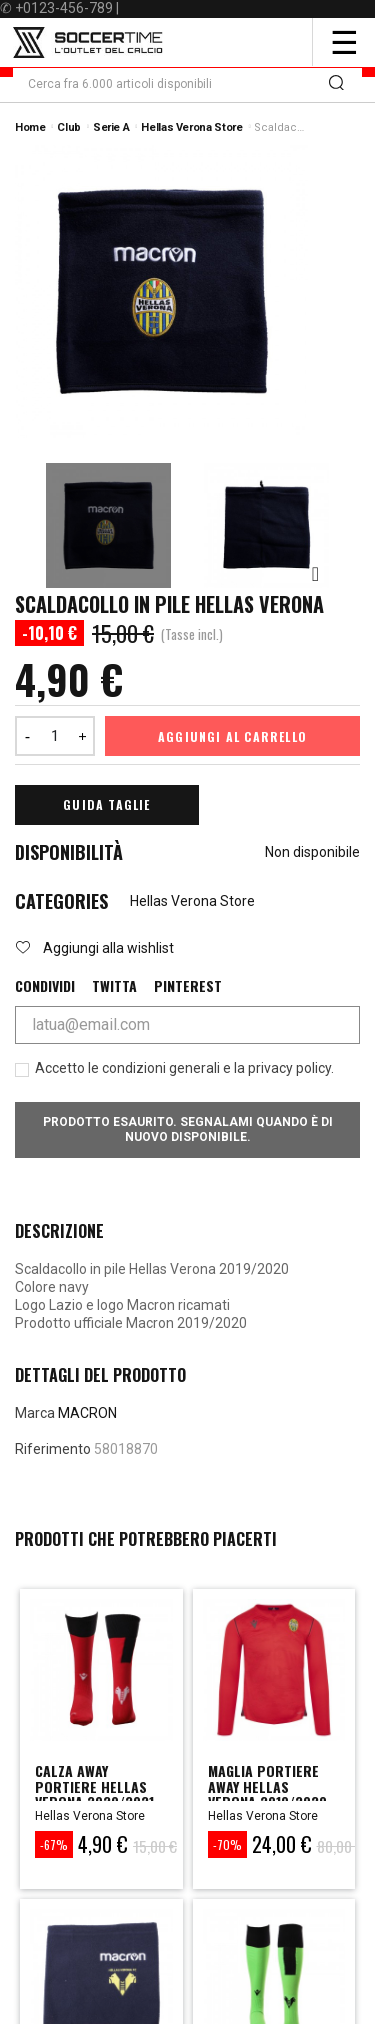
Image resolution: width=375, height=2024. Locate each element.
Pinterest (188, 986)
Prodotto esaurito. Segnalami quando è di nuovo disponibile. (188, 1129)
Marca (35, 1413)
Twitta (114, 986)
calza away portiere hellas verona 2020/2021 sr (94, 1793)
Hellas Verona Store (192, 901)
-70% (227, 1844)
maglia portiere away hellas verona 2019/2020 (267, 1786)
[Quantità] (55, 736)
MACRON (87, 1413)
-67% (54, 1844)
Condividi (45, 986)
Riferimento (53, 1449)
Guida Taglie (106, 804)
